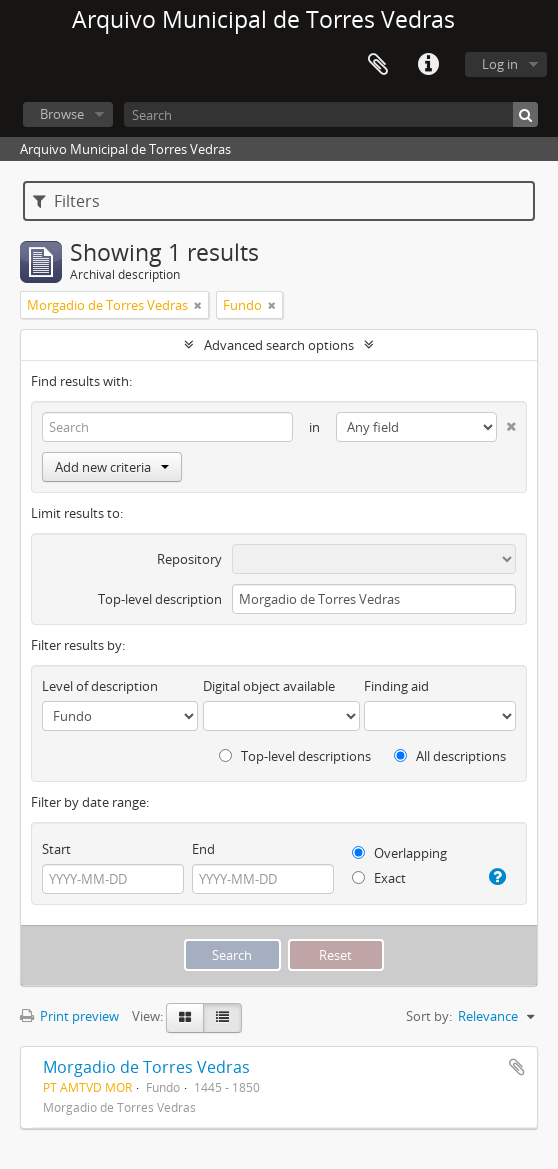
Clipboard (378, 65)
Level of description (100, 686)
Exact (379, 878)
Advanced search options (279, 345)
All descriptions (450, 756)
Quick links (428, 65)
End (203, 849)
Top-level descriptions (295, 756)
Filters (66, 201)
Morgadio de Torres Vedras (146, 1067)
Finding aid (396, 686)
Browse (62, 114)
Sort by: (429, 1016)
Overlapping (399, 853)
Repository (189, 559)
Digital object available (269, 686)
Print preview (69, 1016)
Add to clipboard (517, 1067)
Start (56, 849)
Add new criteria (112, 467)
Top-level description (160, 599)
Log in (500, 64)
